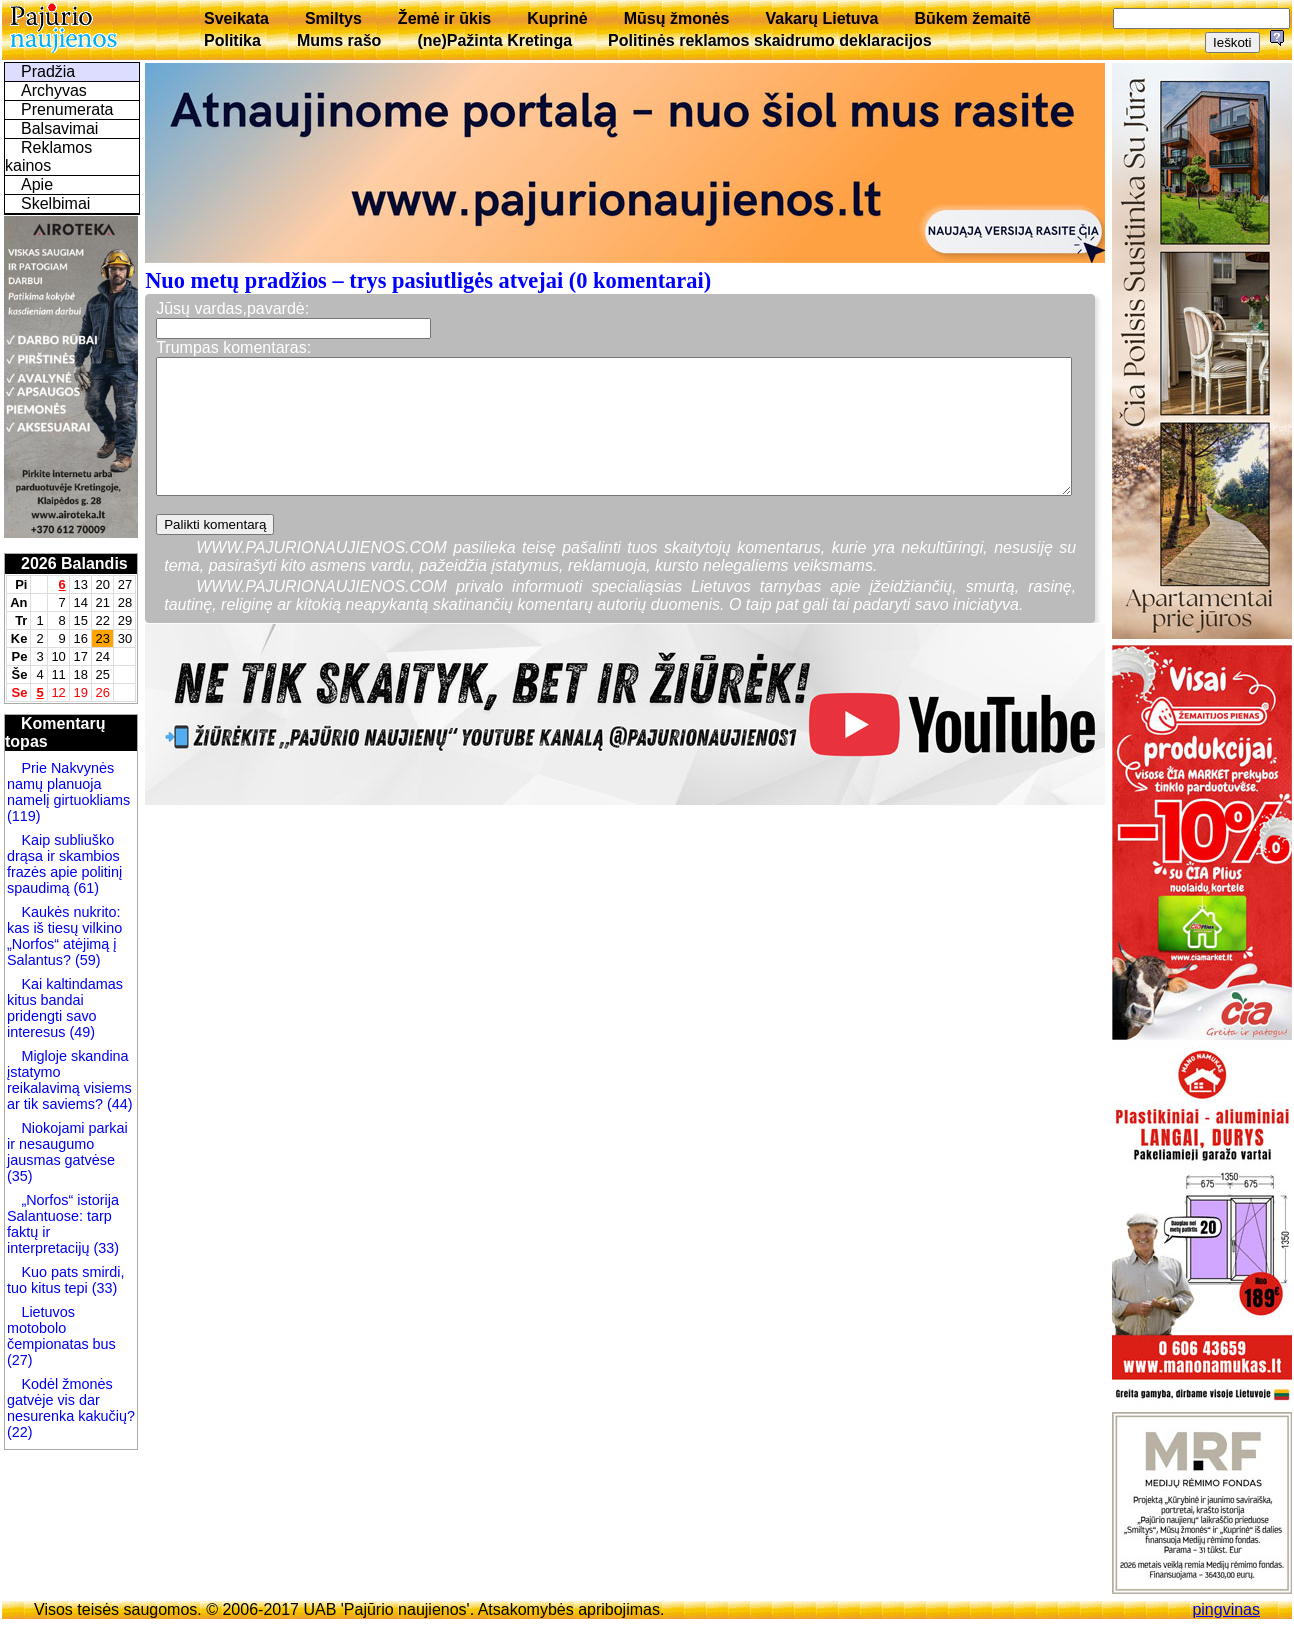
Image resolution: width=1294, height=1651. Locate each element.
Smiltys (333, 18)
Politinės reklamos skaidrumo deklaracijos (770, 40)
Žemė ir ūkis (444, 18)
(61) (84, 888)
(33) (106, 1248)
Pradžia (48, 71)
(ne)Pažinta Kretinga (494, 40)
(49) (80, 1032)
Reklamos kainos (48, 156)
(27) (20, 1360)
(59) (86, 960)
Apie (37, 184)
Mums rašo (339, 40)
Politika (232, 40)
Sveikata (236, 18)
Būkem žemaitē (972, 18)
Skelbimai (55, 203)
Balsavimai (59, 128)
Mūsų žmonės (677, 18)
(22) (20, 1432)
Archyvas (54, 90)
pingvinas (1226, 1609)
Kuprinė (557, 18)
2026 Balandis (74, 563)
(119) (24, 816)
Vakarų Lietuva (821, 18)
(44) (118, 1104)
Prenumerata (67, 109)
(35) (20, 1176)
